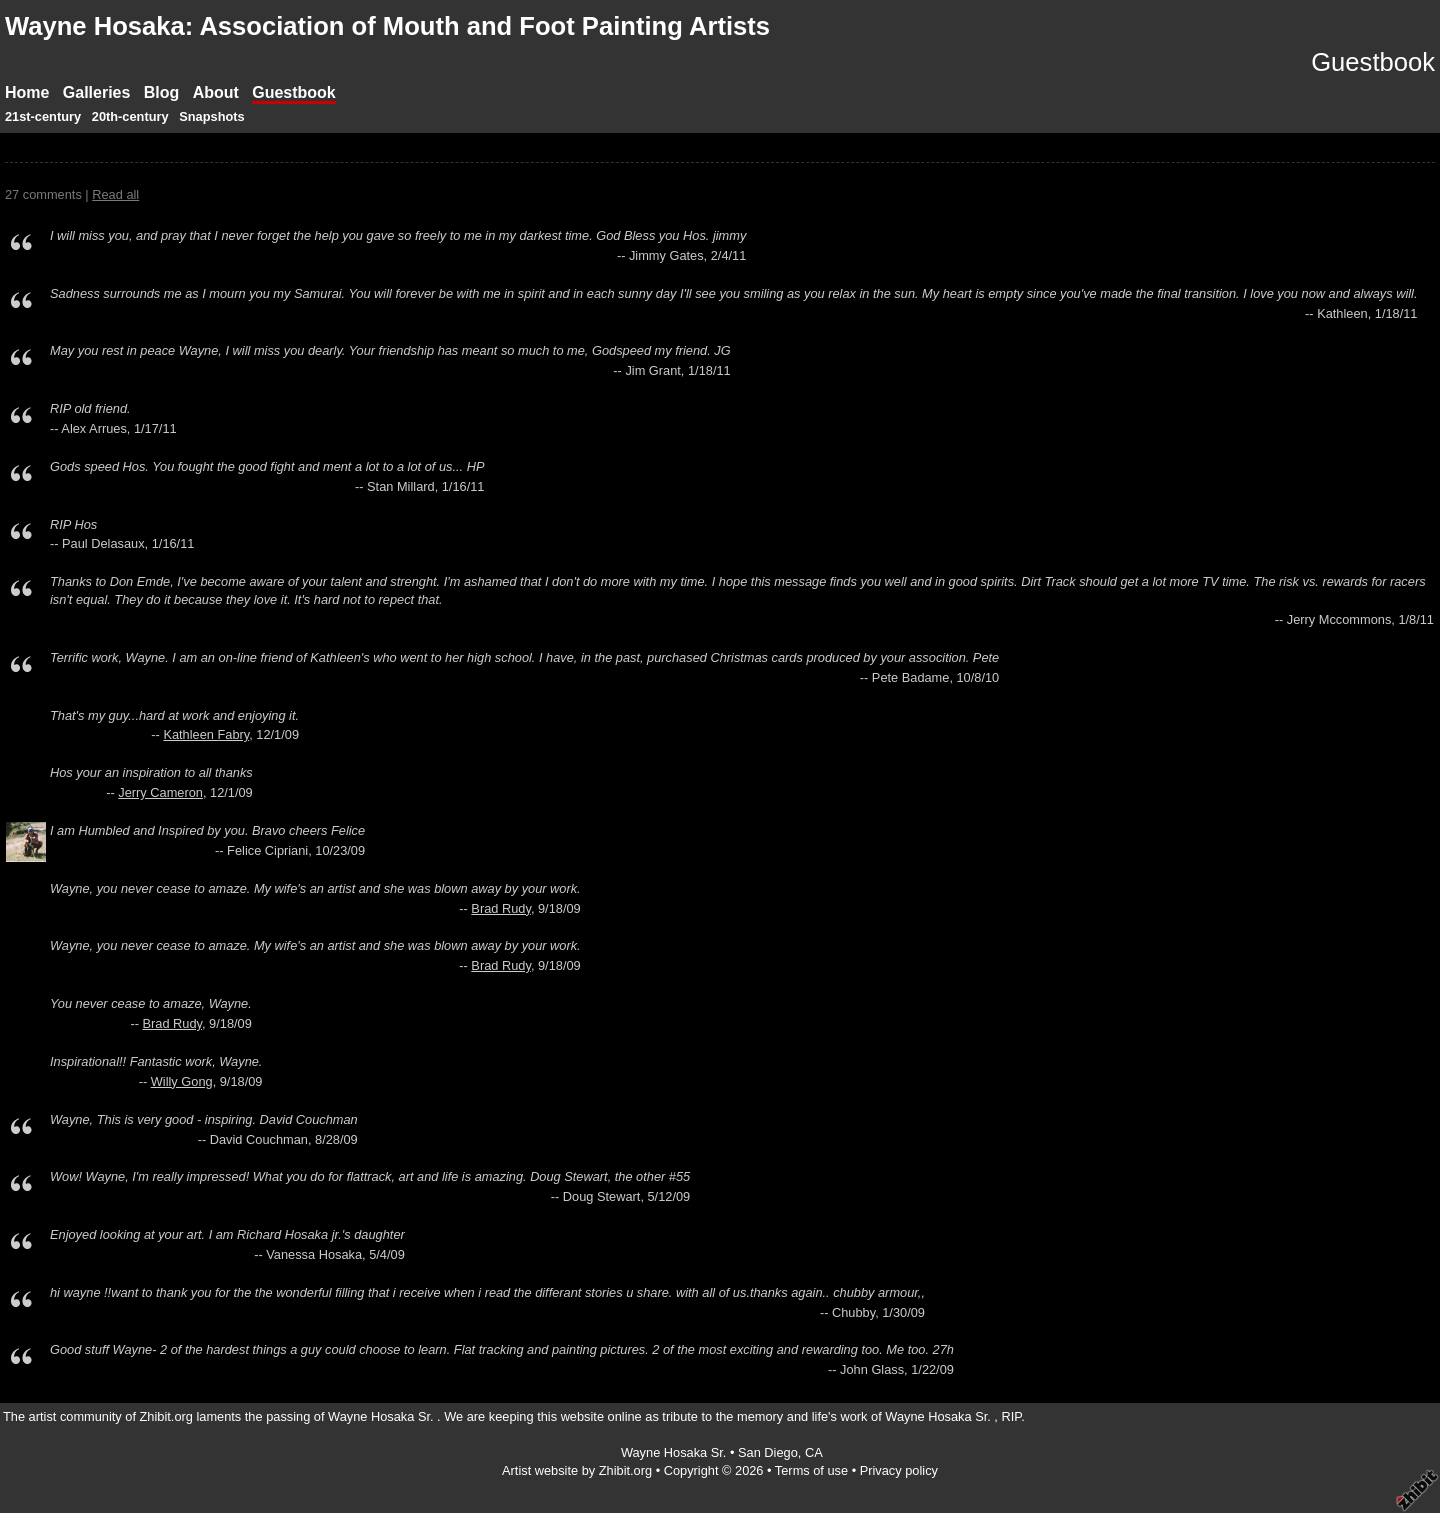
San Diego (768, 1452)
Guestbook (294, 92)
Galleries (97, 92)
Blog (162, 92)
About (216, 92)
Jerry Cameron (160, 792)
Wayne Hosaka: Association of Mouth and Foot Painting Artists (387, 26)
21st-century (43, 116)
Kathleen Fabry (206, 734)
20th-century (130, 116)
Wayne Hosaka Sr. (675, 1452)
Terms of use (811, 1470)
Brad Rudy (501, 908)
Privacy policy (899, 1470)
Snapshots (211, 116)
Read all (115, 194)
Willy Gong (182, 1081)
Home (27, 92)
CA (814, 1452)
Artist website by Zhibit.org (577, 1470)
